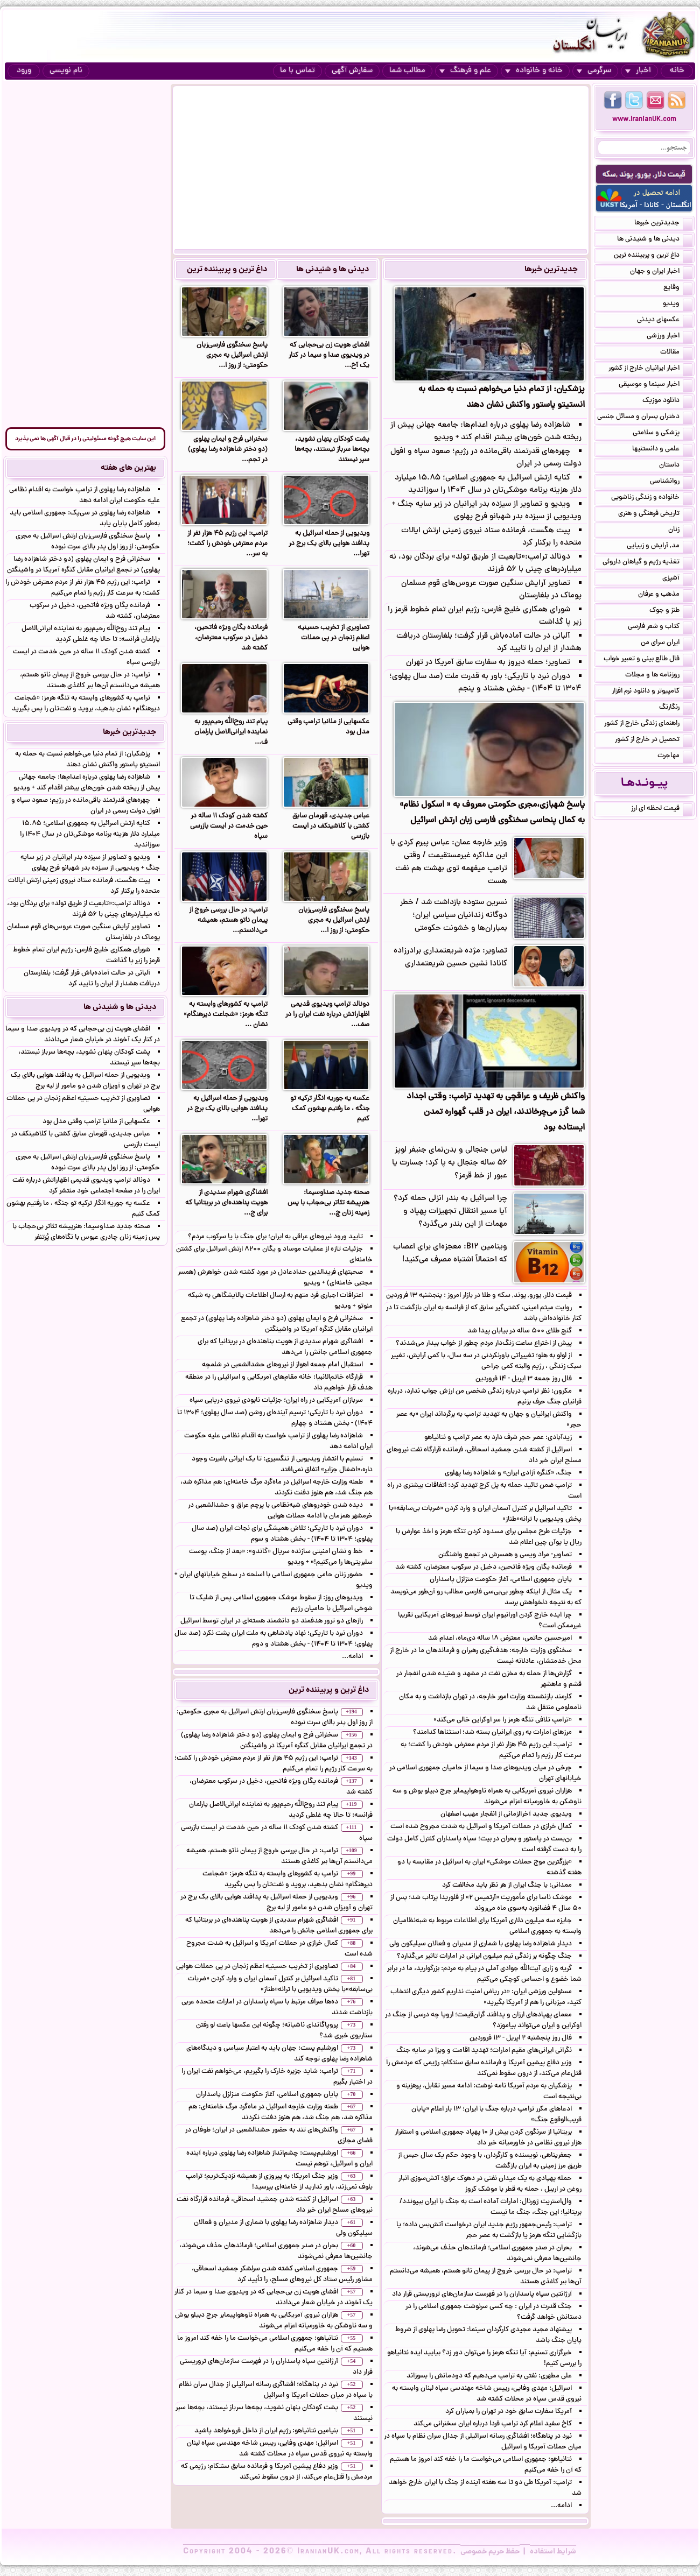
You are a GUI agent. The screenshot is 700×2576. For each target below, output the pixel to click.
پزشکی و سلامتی (662, 434)
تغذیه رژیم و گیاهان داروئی (647, 563)
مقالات (676, 353)
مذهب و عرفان (665, 595)
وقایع (677, 288)
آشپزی (677, 579)
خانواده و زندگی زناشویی (651, 498)
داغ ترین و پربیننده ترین (227, 269)
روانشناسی (671, 482)
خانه (677, 71)
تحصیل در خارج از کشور (653, 740)
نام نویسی (66, 71)
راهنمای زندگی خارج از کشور (648, 724)
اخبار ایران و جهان (661, 272)
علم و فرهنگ (465, 71)
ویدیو (677, 304)
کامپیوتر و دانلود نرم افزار (652, 692)
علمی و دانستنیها (662, 450)
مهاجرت (674, 757)
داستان (675, 466)
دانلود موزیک (667, 401)
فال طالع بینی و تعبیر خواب (648, 660)
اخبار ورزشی (669, 337)
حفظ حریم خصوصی (490, 2552)
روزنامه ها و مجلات (658, 676)
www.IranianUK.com (644, 120)
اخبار (638, 71)
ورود (24, 71)
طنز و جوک (670, 611)
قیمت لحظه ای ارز (661, 809)
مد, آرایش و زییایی (659, 547)
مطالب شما (407, 71)
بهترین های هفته (128, 468)
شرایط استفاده (553, 2552)
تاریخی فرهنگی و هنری (655, 514)
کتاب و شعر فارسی (660, 627)
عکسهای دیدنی (664, 321)
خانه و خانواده (534, 71)
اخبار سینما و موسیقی (655, 385)
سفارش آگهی (352, 71)
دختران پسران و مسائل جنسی (644, 418)
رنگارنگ (675, 708)
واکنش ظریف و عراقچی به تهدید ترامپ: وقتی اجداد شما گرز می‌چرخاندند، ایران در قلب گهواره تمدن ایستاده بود (496, 1112)
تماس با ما (297, 71)
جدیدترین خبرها (551, 269)
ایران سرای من (666, 644)
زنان (680, 531)
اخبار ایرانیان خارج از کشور (650, 369)
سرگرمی (594, 71)
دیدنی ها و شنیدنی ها (332, 269)
